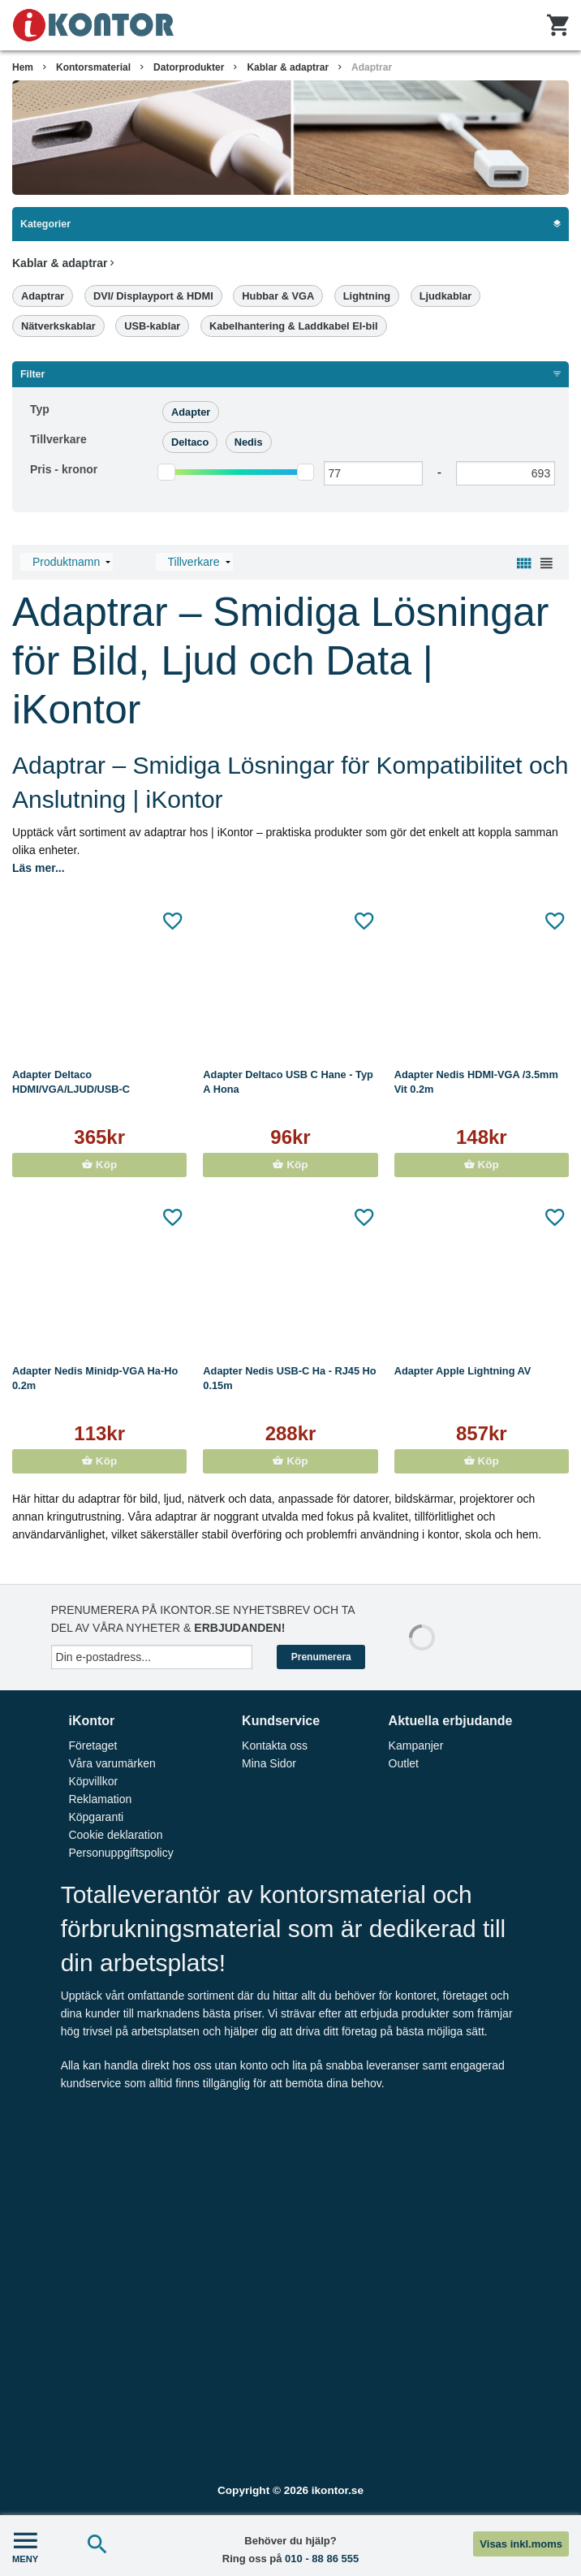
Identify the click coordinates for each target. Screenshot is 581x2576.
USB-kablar (152, 326)
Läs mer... (38, 867)
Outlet (404, 1763)
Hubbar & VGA (278, 296)
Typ (39, 409)
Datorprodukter (188, 67)
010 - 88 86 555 (322, 2558)
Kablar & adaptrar (288, 67)
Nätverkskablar (58, 326)
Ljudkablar (446, 296)
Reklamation (99, 1799)
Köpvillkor (93, 1781)
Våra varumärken (111, 1763)
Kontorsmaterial (93, 67)
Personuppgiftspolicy (120, 1852)
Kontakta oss (275, 1745)
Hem (22, 67)
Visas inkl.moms (521, 2544)
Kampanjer (416, 1745)
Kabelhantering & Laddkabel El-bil (293, 326)
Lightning (366, 296)
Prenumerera (321, 1657)
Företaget (92, 1745)
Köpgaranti (95, 1816)
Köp (99, 1165)
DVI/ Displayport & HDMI (153, 296)
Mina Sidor (269, 1763)
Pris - (63, 469)
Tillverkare (58, 439)
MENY (25, 2545)
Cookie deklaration (115, 1834)
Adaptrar (371, 67)
